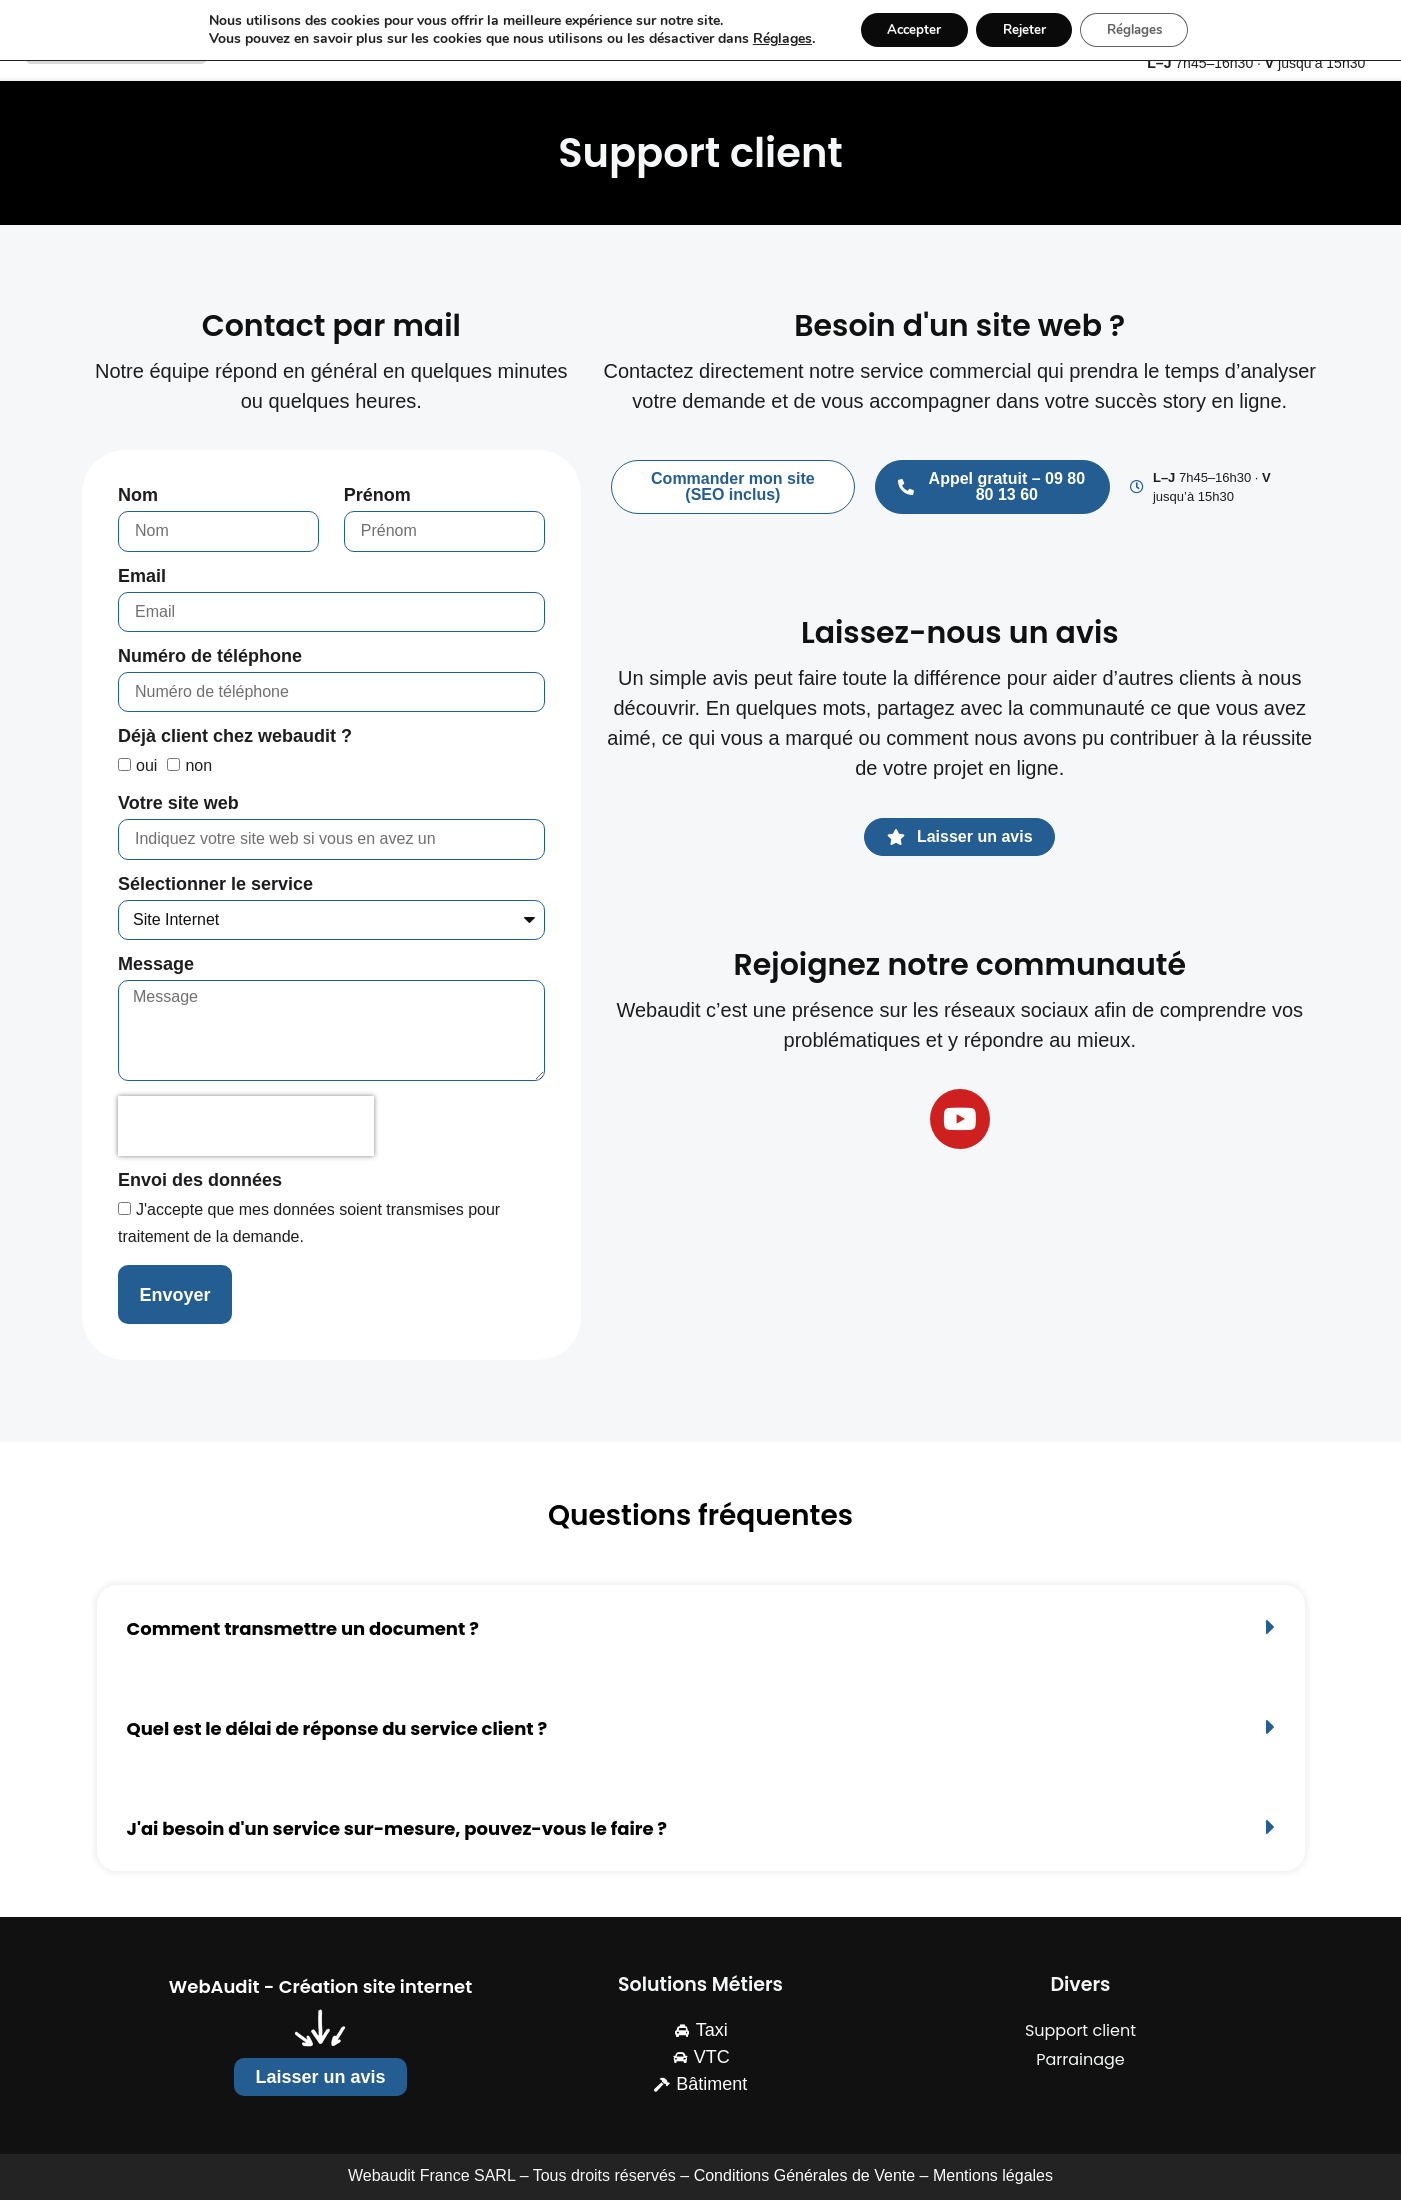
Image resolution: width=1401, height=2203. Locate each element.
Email (142, 579)
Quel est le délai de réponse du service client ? (337, 1731)
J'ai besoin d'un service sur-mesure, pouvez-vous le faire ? (397, 1832)
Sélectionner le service (215, 887)
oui (146, 769)
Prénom (377, 499)
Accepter (905, 30)
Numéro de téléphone (210, 659)
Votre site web (178, 807)
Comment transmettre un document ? (303, 1631)
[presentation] (246, 1130)
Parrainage (1080, 2063)
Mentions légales (993, 2179)
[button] (701, 1630)
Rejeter (1023, 30)
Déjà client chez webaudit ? (235, 740)
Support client (1080, 2034)
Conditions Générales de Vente (804, 2179)
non (198, 769)
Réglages (767, 40)
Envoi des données (200, 1184)
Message (156, 967)
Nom (138, 499)
